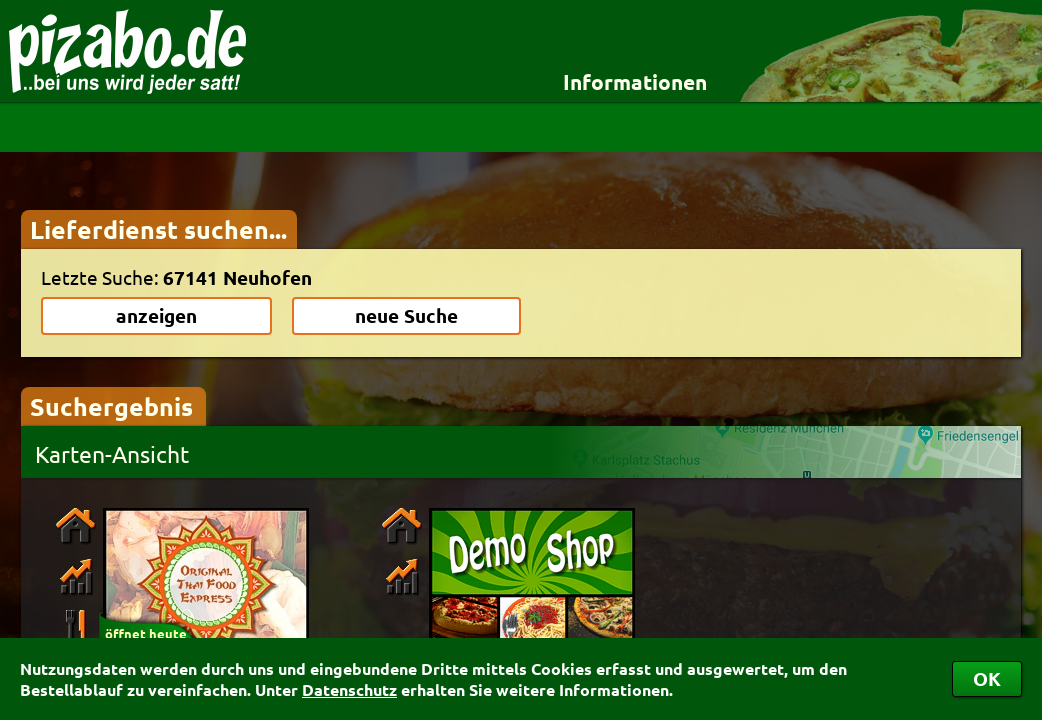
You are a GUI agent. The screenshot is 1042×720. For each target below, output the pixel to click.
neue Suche (406, 315)
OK (987, 678)
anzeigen (156, 315)
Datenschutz (349, 689)
